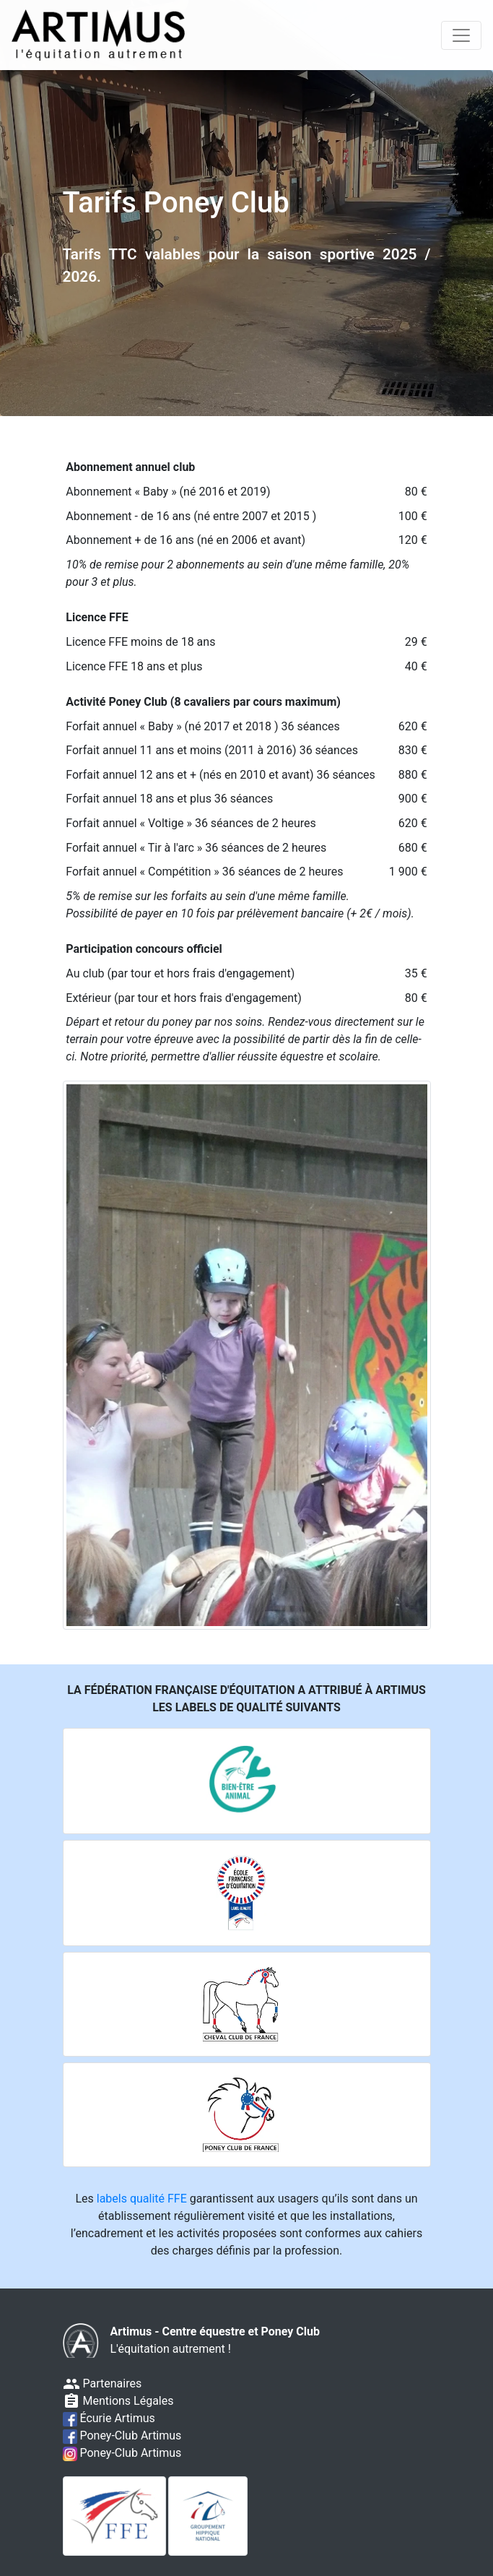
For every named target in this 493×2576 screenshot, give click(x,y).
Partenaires (102, 2383)
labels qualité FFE (142, 2198)
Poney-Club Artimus (122, 2435)
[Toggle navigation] (461, 35)
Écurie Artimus (109, 2418)
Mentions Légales (118, 2401)
